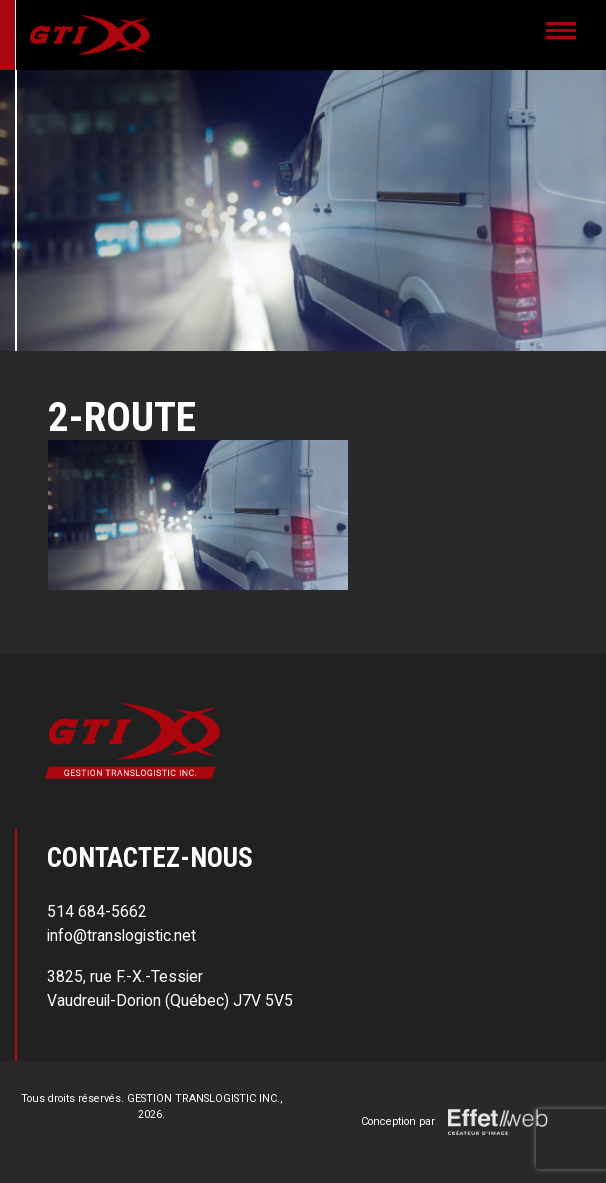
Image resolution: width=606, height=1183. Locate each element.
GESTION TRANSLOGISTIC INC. (203, 1098)
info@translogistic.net (121, 935)
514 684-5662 (97, 911)
